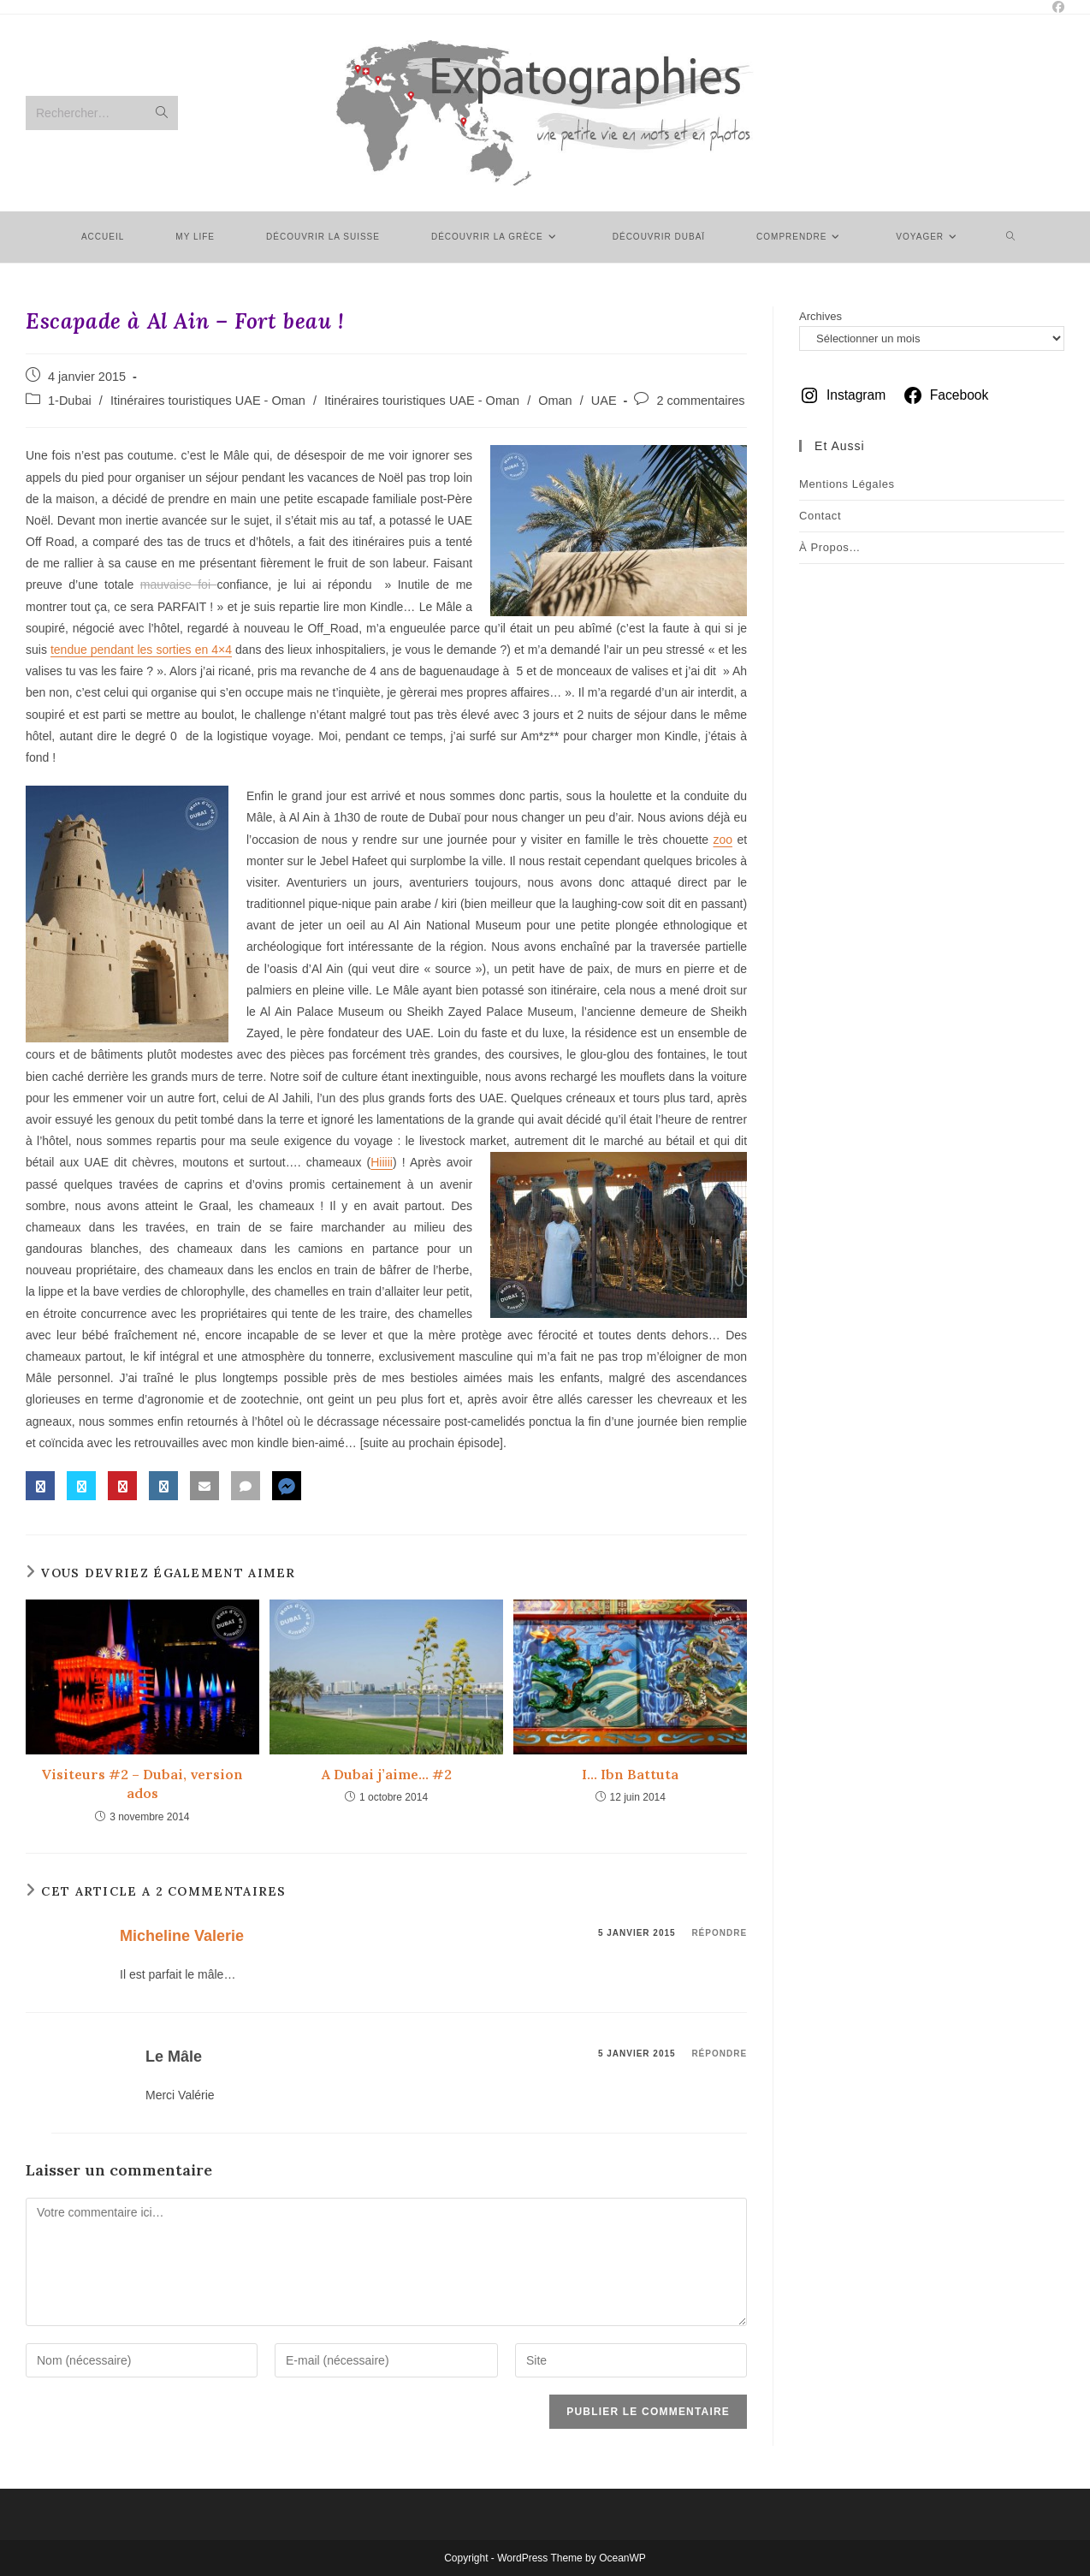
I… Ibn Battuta (630, 1774)
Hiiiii (381, 1162)
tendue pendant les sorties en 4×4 (141, 649)
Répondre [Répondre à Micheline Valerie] (719, 1933)
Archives (820, 316)
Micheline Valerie (182, 1935)
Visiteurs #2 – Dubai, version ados (142, 1783)
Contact (820, 515)
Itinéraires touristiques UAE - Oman (207, 400)
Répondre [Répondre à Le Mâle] (719, 2053)
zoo (722, 839)
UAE (604, 400)
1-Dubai (70, 400)
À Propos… (830, 547)
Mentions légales (847, 484)
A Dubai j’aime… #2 (387, 1774)
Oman (555, 400)
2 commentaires (700, 400)
